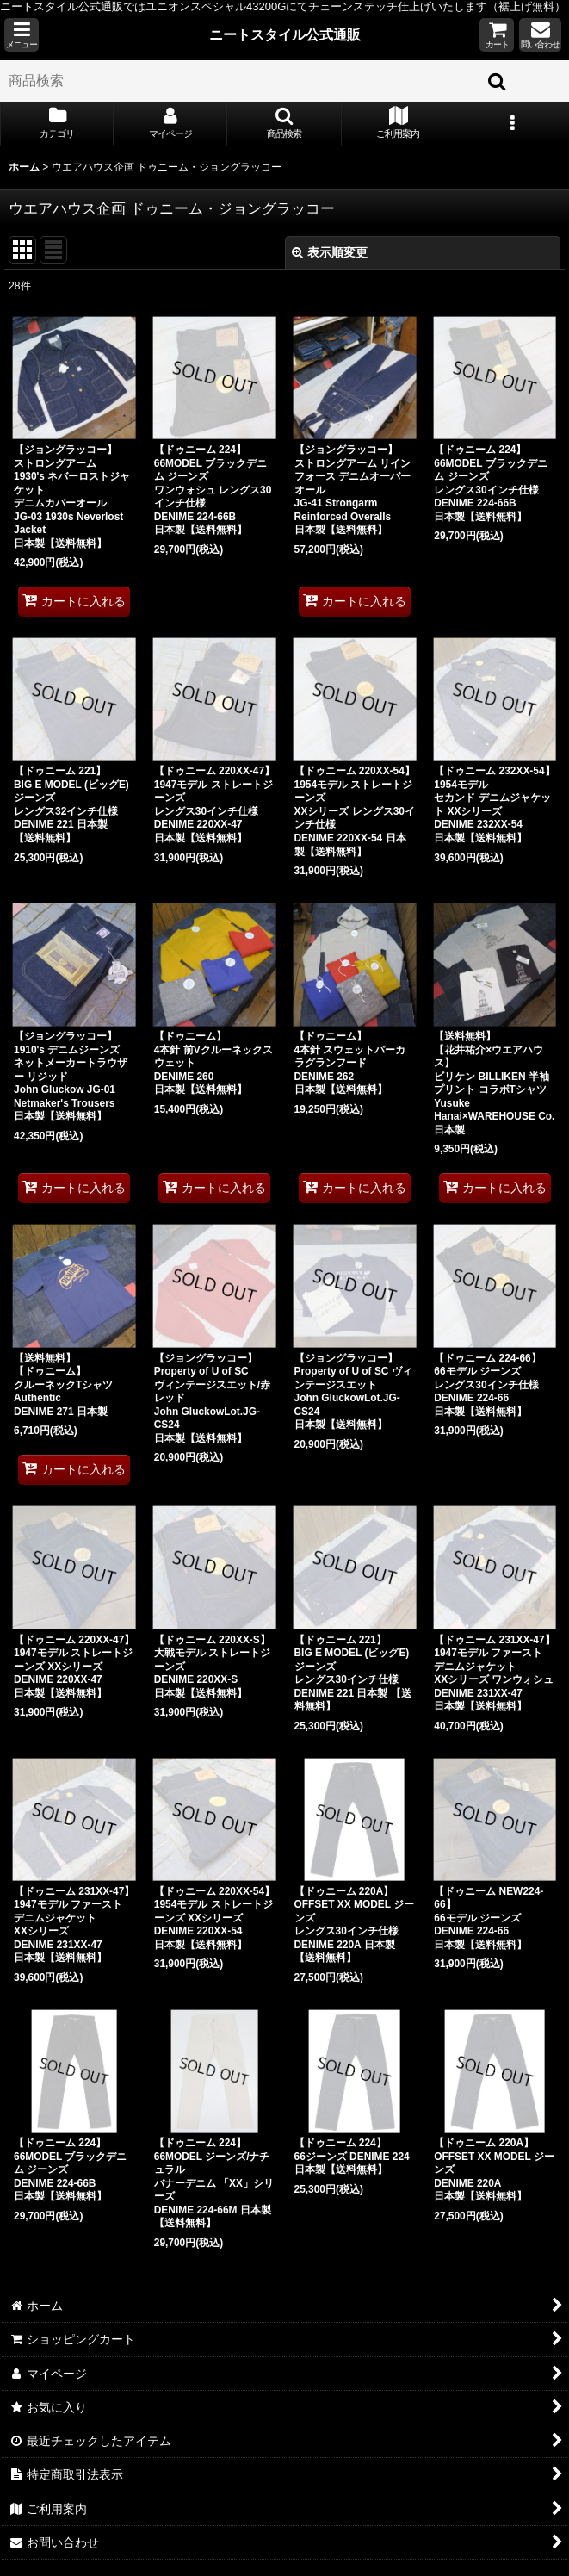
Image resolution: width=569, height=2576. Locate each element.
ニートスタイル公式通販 (285, 34)
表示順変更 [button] (330, 252)
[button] (21, 35)
